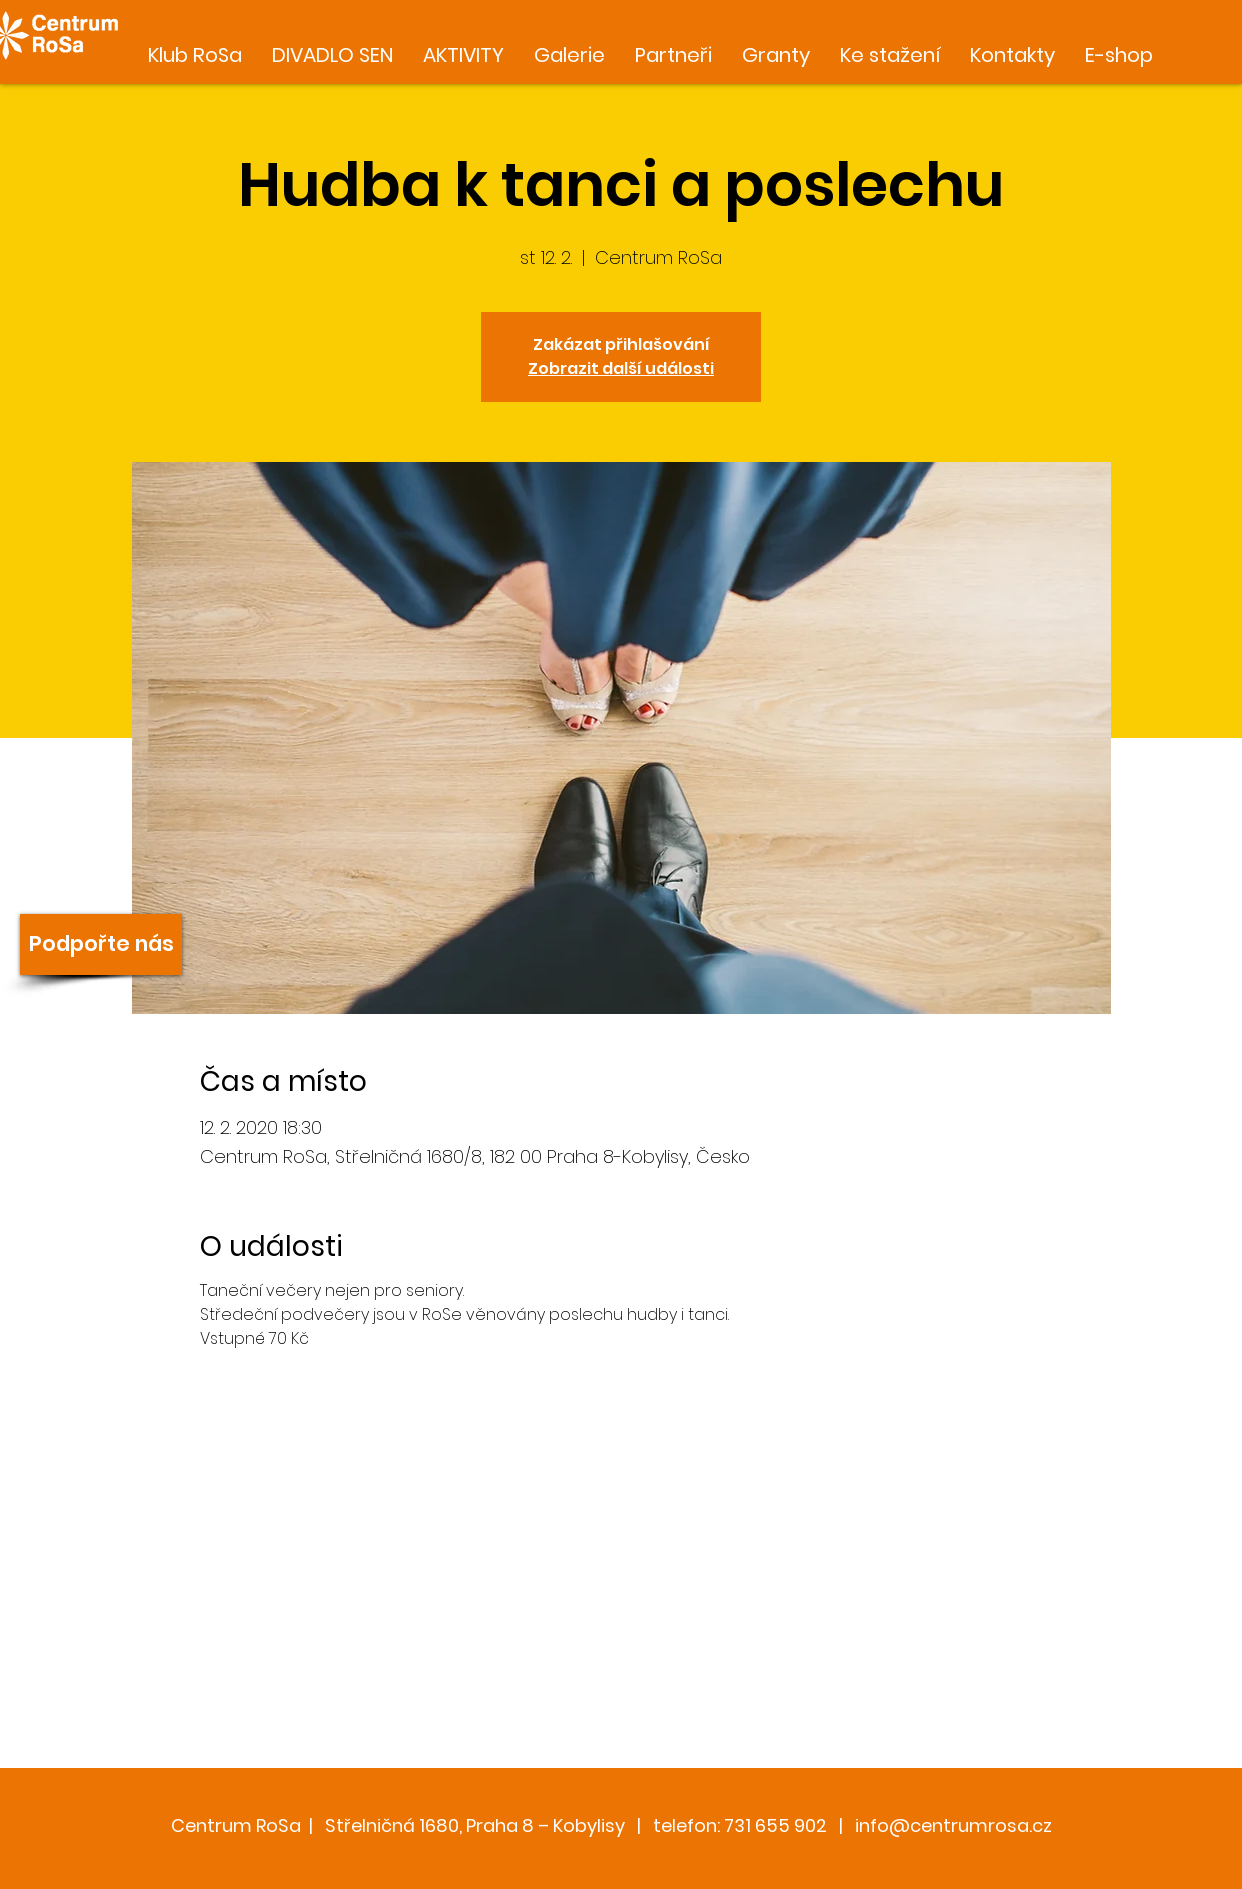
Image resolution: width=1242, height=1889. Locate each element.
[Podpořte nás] (101, 944)
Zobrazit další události (621, 368)
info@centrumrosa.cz (953, 1825)
